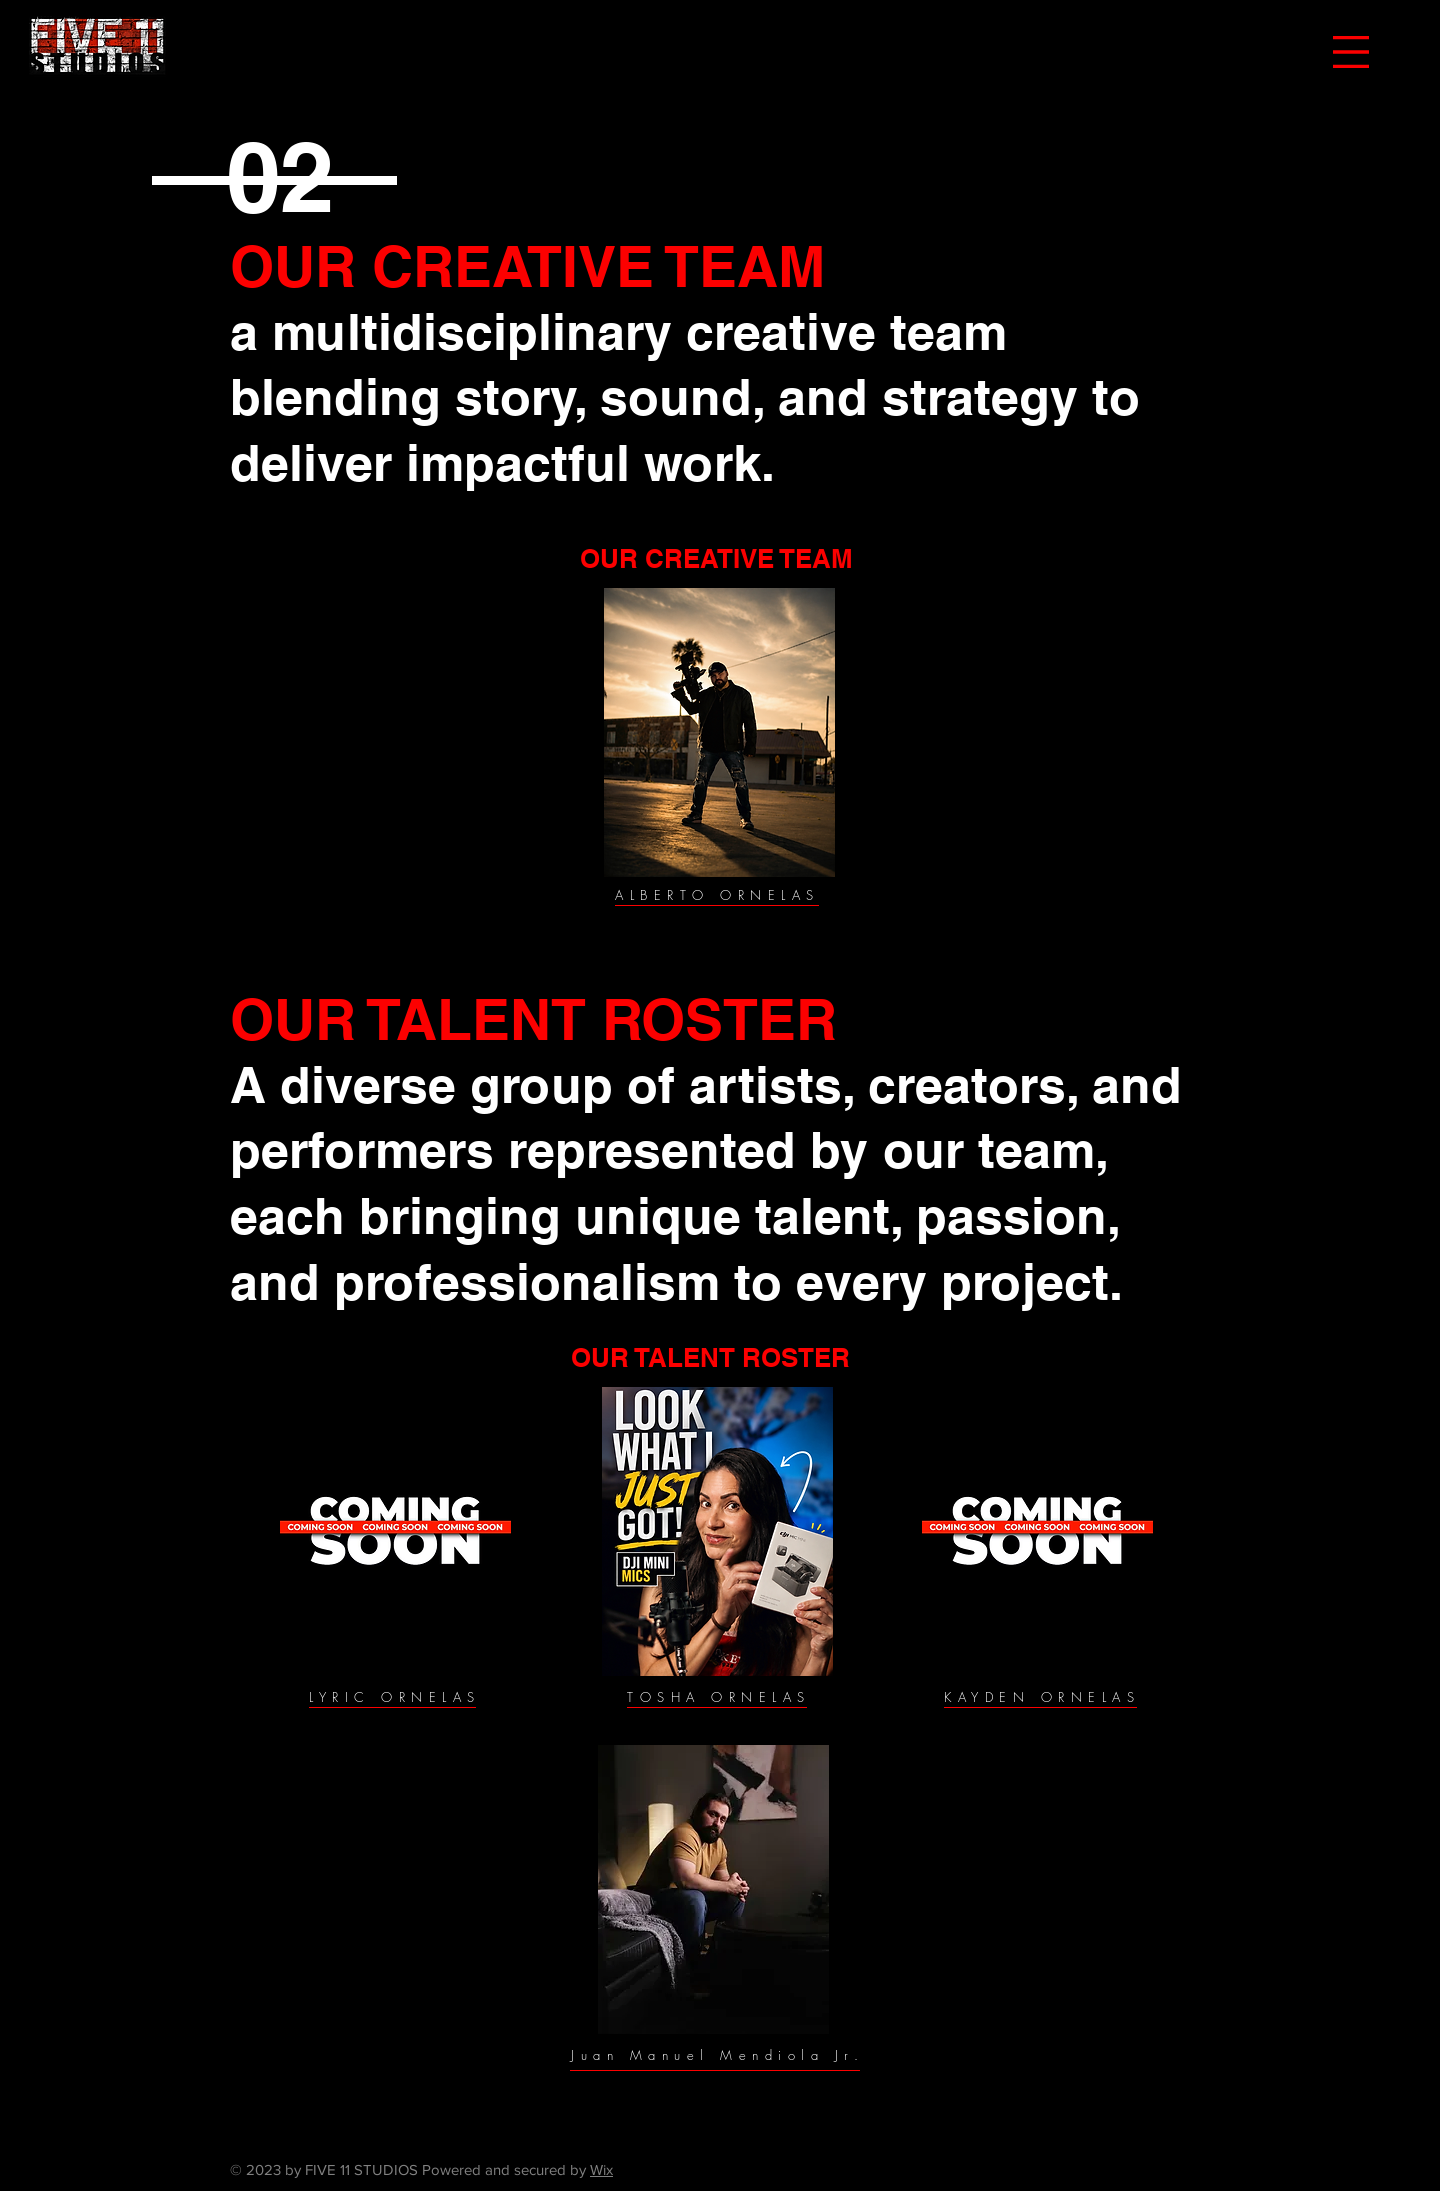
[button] (1351, 52)
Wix (601, 2169)
